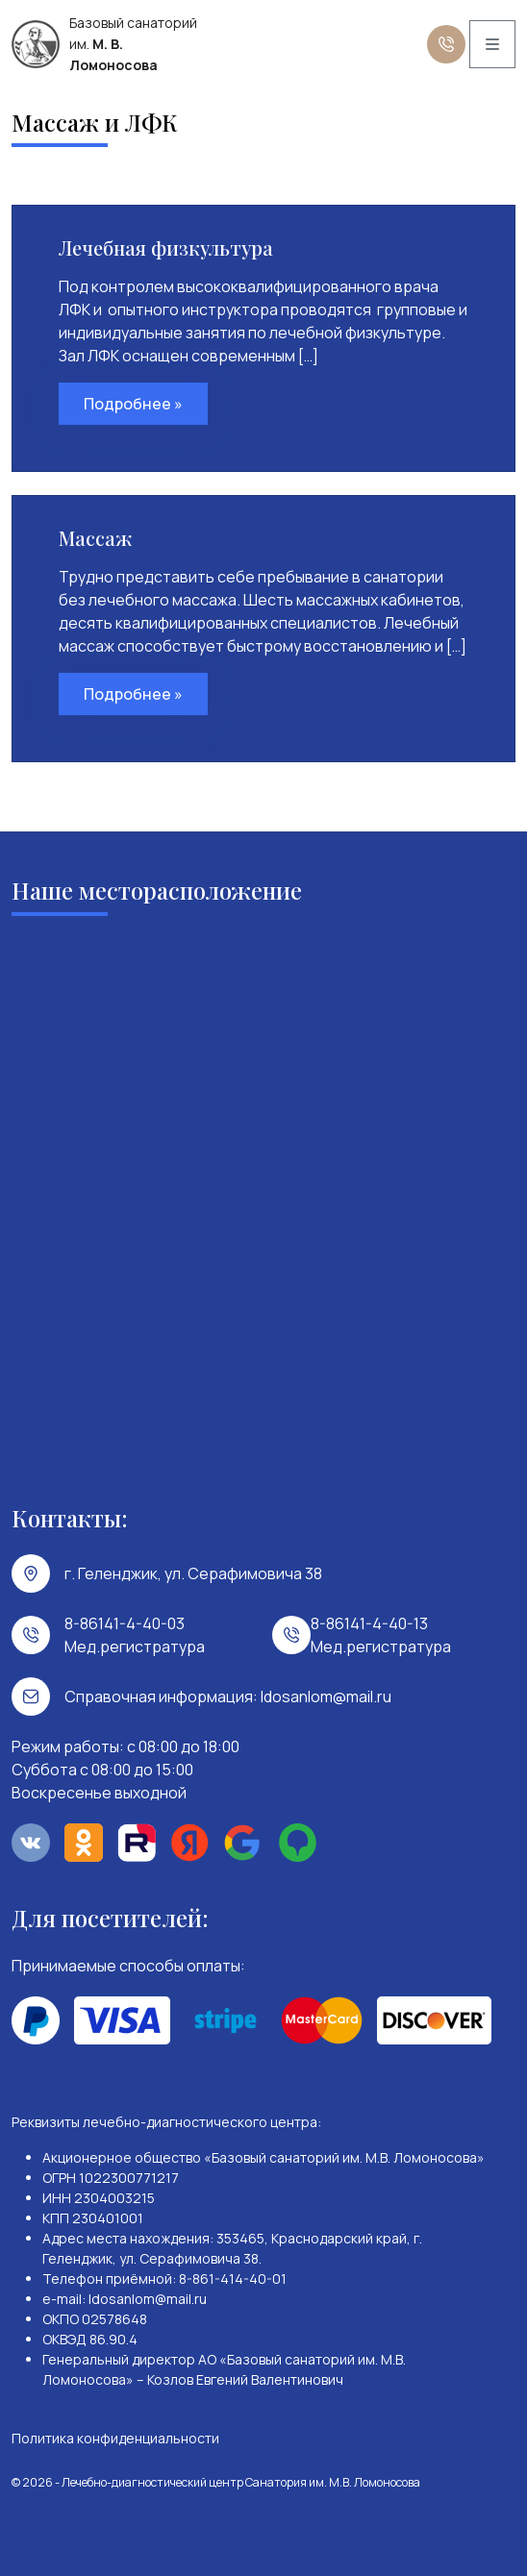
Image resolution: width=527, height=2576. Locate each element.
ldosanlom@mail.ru (326, 1696)
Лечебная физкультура (166, 247)
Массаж (95, 538)
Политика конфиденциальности (115, 2438)
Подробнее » (133, 403)
